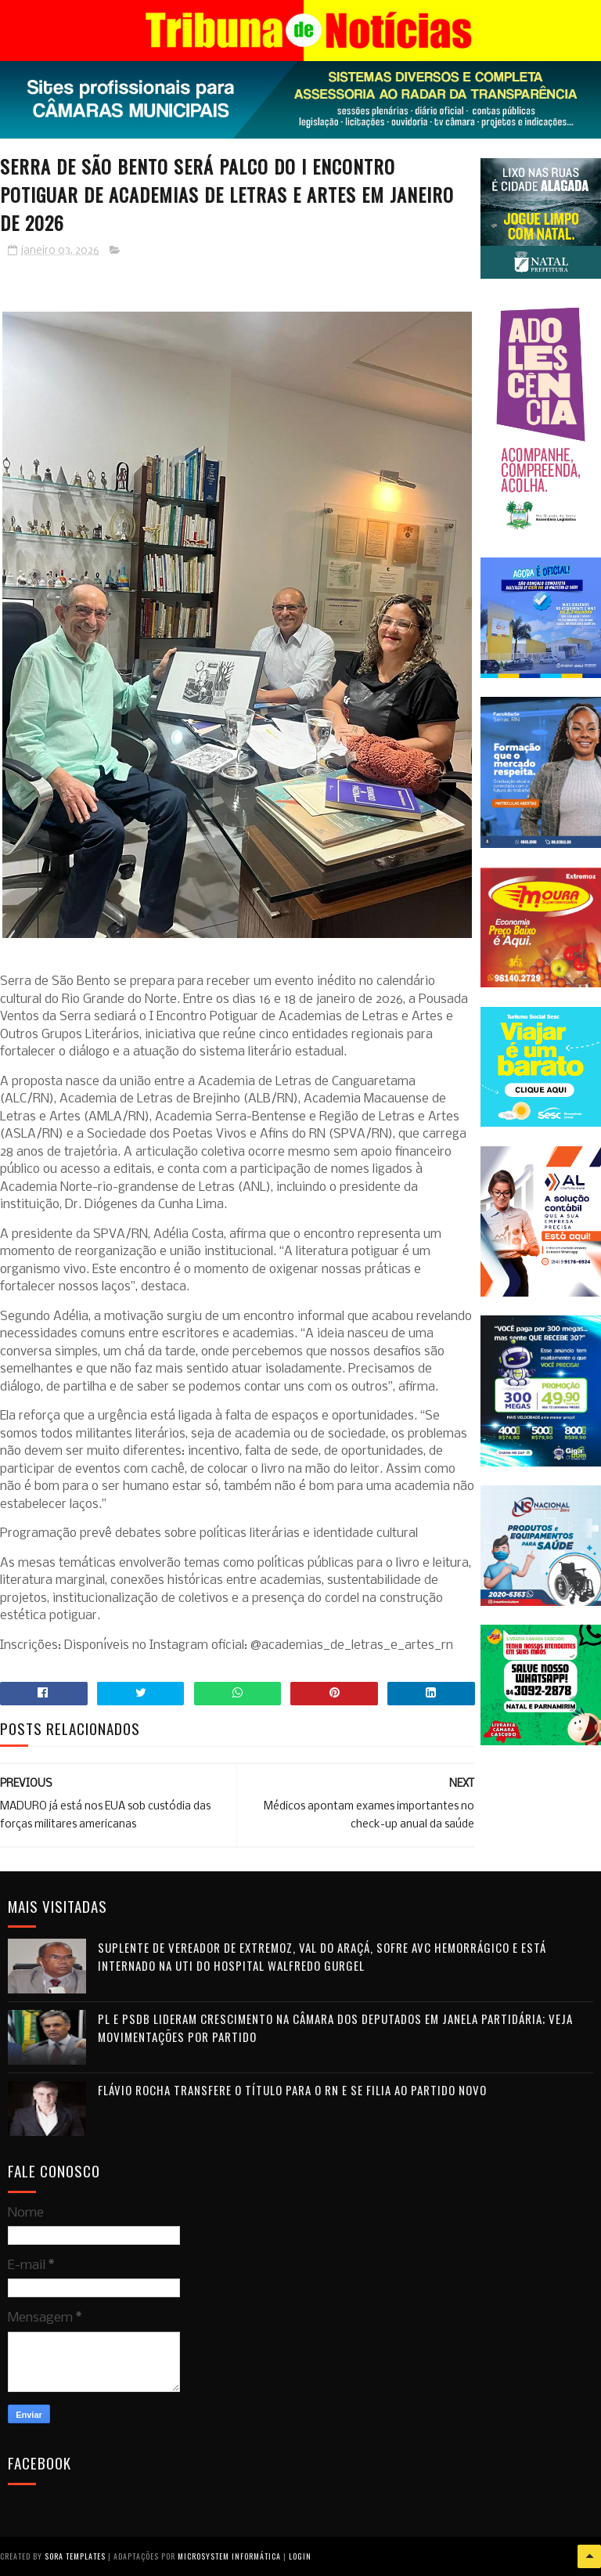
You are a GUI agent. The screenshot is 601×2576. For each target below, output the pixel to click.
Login (300, 2556)
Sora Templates (75, 2556)
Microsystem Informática (229, 2556)
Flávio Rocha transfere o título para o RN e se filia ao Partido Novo (292, 2089)
